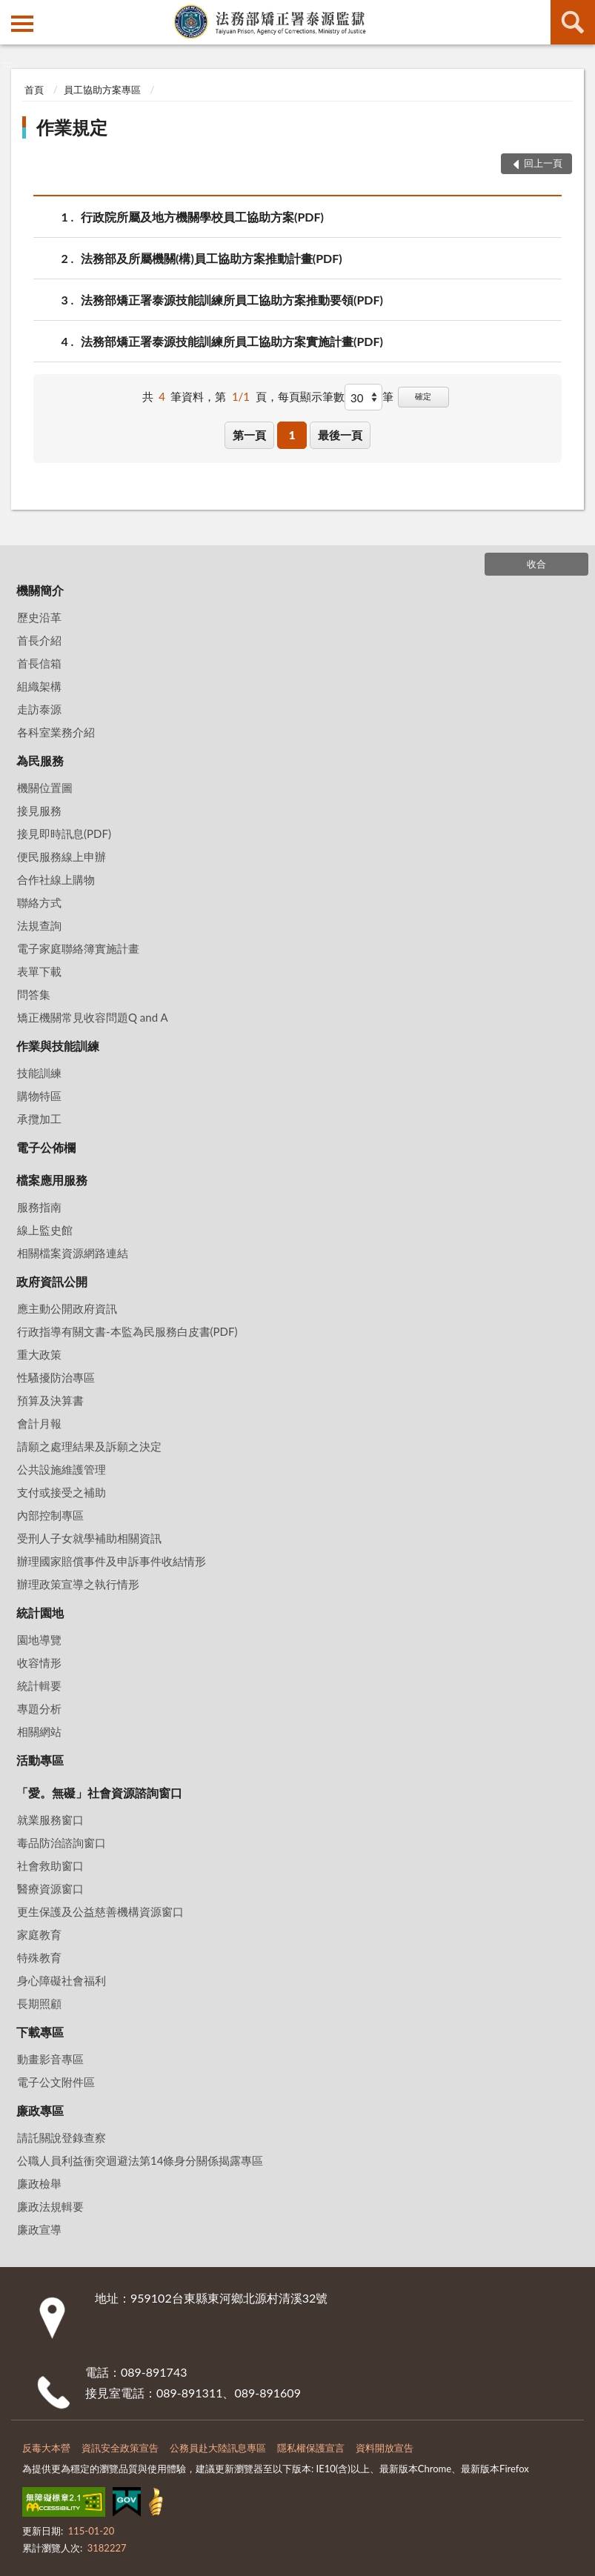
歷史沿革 (39, 617)
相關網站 (39, 1731)
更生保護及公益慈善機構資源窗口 (100, 1911)
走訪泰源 (39, 709)
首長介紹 (39, 640)
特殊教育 (39, 1957)
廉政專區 (40, 2110)
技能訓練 (39, 1072)
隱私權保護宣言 (311, 2448)
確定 (423, 396)
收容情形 (39, 1662)
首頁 (34, 90)
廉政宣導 (39, 2229)
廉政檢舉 (39, 2183)
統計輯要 (39, 1685)
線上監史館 (45, 1230)
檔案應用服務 (51, 1180)
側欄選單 (22, 24)
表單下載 (39, 971)
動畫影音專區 (50, 2059)
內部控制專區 (50, 1515)
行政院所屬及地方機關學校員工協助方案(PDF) (202, 216)
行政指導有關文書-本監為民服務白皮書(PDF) (127, 1331)
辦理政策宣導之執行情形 (78, 1584)
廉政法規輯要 (50, 2206)
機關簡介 (40, 590)
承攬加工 (39, 1118)
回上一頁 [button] (543, 163)
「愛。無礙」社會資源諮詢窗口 (99, 1792)
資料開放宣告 (384, 2448)
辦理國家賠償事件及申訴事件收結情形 (111, 1561)
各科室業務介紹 (56, 732)
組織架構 (39, 686)
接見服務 (39, 810)
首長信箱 (39, 663)
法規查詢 (39, 925)
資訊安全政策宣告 (120, 2448)
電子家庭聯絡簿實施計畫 (78, 948)
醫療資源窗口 (50, 1888)
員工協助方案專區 (102, 90)
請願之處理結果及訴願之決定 (89, 1446)
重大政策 (39, 1354)
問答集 (33, 994)
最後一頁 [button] (340, 435)
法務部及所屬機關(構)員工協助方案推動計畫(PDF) (211, 258)
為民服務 (40, 760)
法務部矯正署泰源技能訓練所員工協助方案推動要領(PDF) (232, 299)
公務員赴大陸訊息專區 (218, 2448)
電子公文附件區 (56, 2082)
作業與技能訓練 (57, 1046)
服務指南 (39, 1207)
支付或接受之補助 (61, 1492)
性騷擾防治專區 (56, 1377)
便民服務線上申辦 (61, 856)
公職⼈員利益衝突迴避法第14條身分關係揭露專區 (140, 2160)
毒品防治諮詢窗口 (61, 1842)
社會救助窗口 (50, 1865)
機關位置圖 (45, 787)
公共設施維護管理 (61, 1469)
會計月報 (39, 1423)
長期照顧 (39, 2003)
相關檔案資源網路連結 (72, 1252)
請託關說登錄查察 (61, 2137)
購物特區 (39, 1095)
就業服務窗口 (50, 1819)
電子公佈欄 (46, 1147)
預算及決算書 (50, 1400)
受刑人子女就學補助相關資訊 (89, 1538)
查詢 (573, 22)
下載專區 (40, 2032)
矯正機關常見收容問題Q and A (92, 1017)
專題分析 (39, 1708)
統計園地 (40, 1612)
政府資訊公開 (51, 1281)
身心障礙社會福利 (61, 1980)
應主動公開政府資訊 (67, 1308)
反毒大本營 (46, 2448)
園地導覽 (39, 1639)
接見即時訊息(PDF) (64, 833)
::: (12, 11)
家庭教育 (39, 1934)
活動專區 (40, 1760)
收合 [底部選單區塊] (536, 564)
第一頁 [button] (249, 435)
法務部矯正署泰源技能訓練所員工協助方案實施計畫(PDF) (232, 341)
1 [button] (292, 435)
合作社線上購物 (56, 879)
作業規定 (71, 127)
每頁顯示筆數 (311, 396)
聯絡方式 (39, 902)
